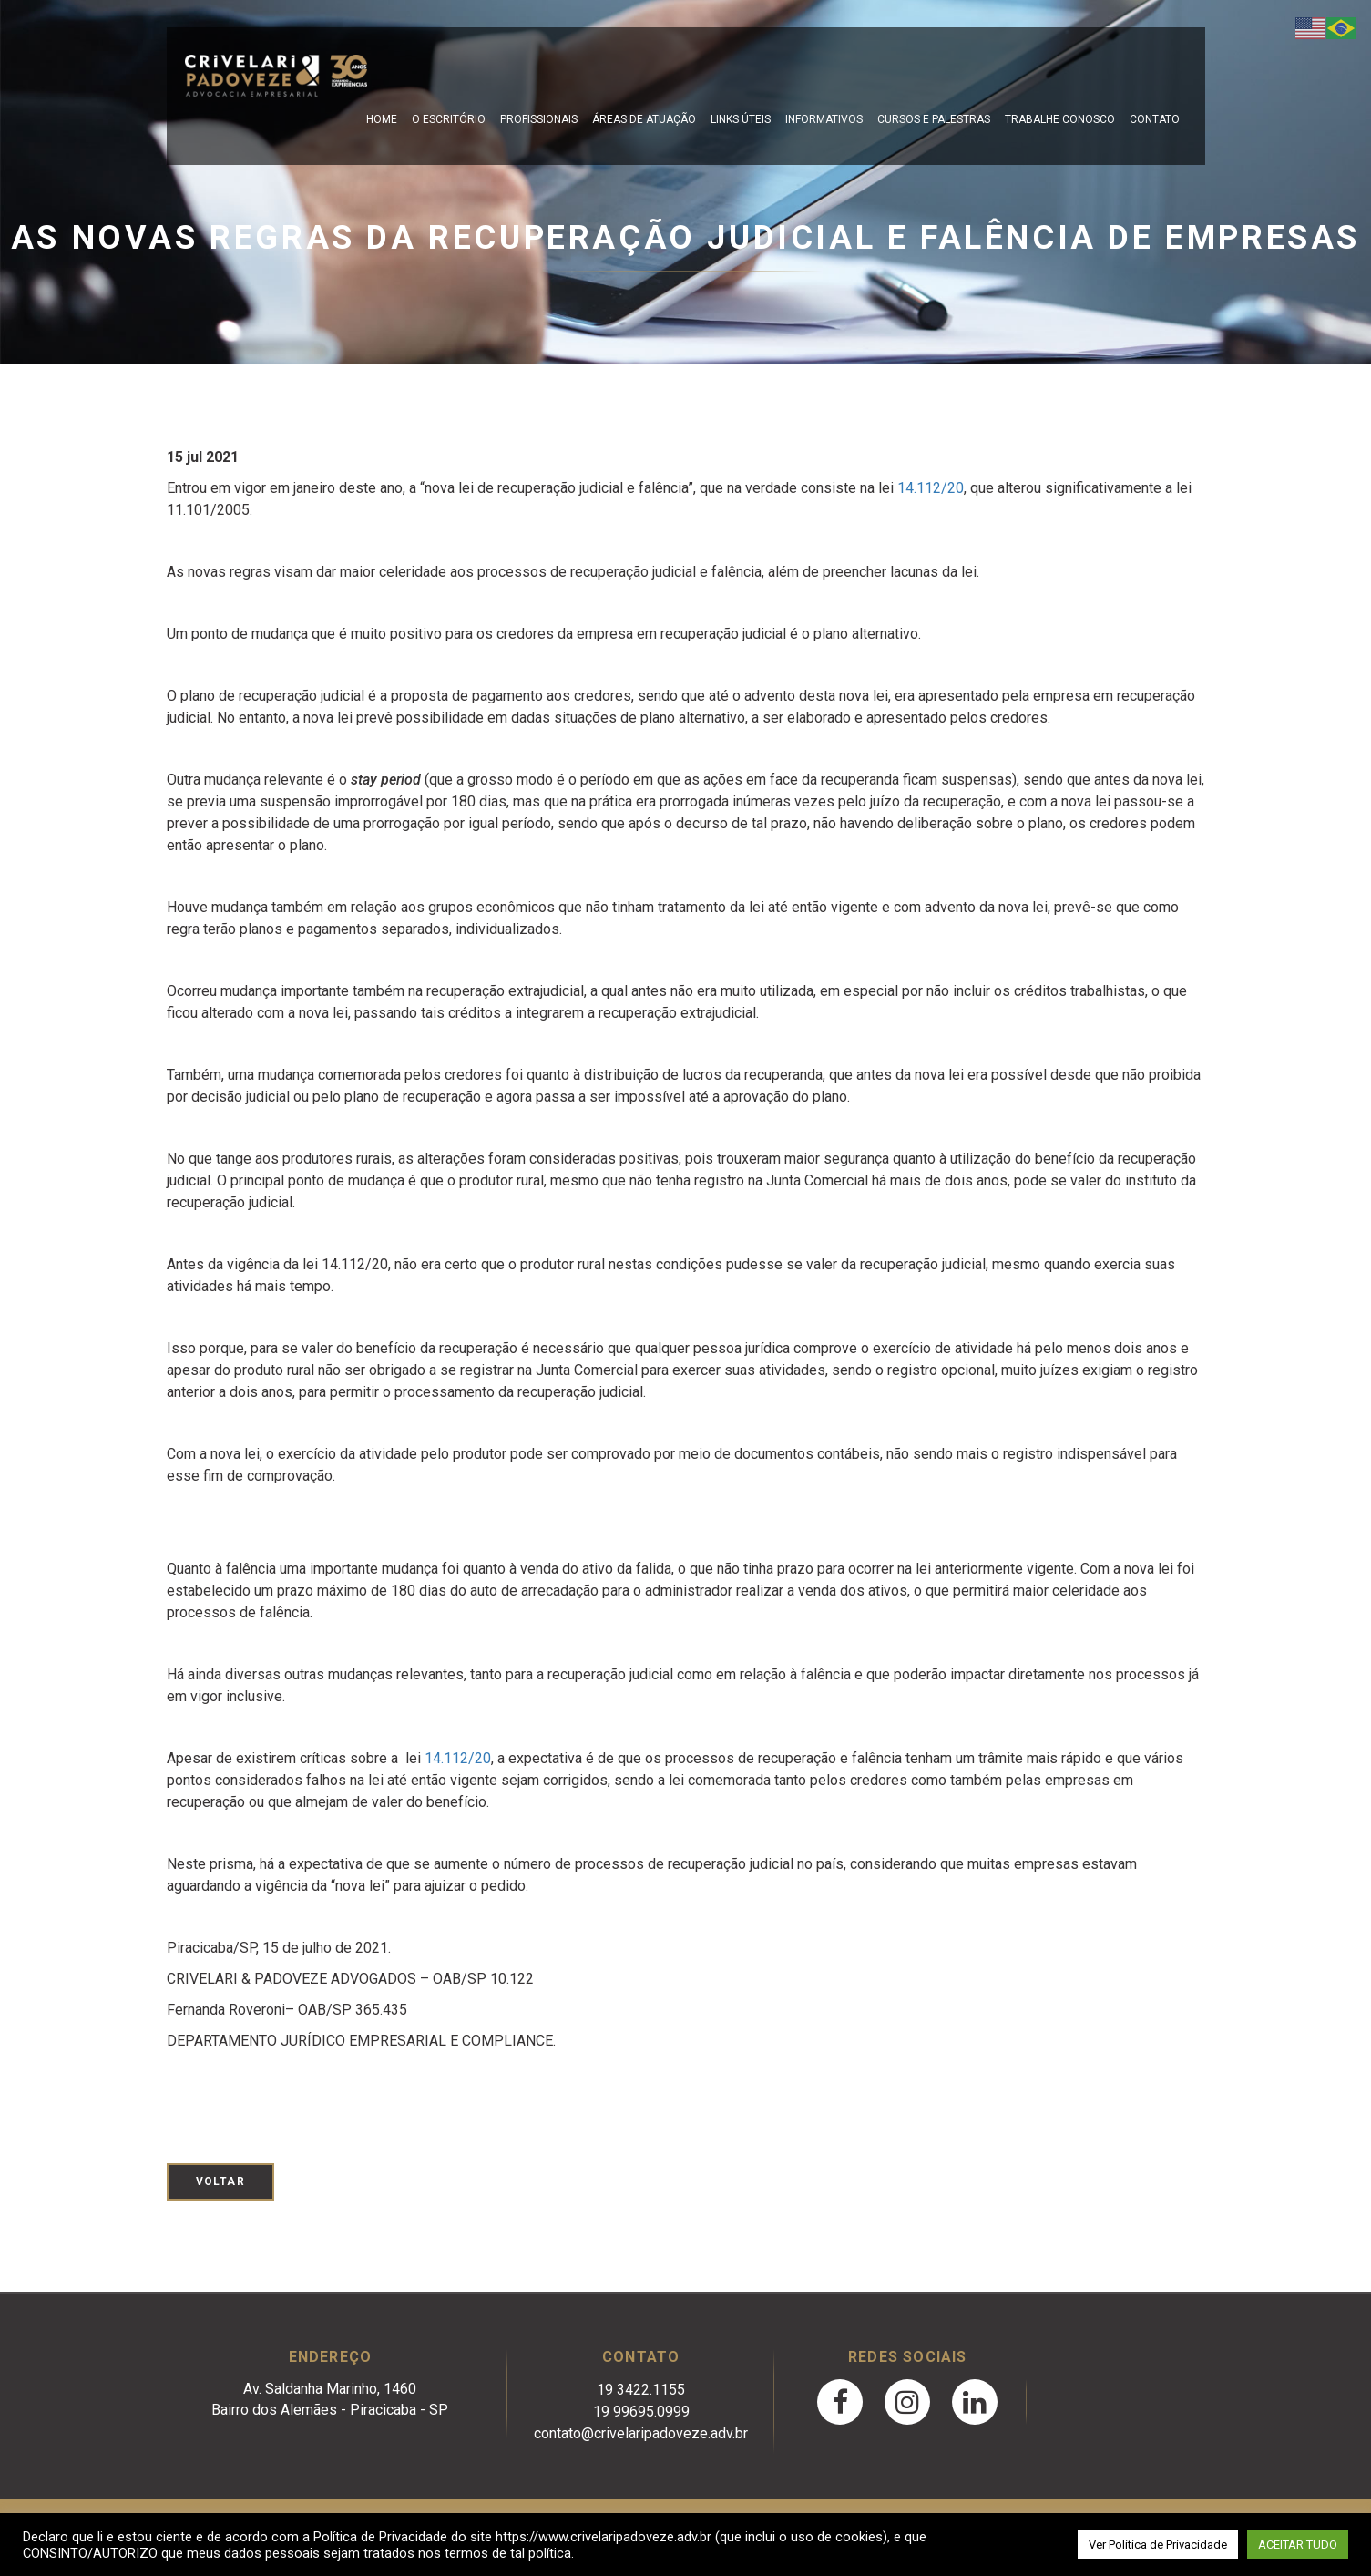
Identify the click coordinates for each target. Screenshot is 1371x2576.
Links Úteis (741, 119)
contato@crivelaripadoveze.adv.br (641, 2433)
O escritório (449, 119)
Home (381, 119)
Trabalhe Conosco (1060, 119)
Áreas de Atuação (644, 119)
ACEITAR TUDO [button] (1297, 2544)
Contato (1155, 119)
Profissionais (539, 119)
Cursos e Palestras (933, 119)
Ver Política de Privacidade (1158, 2544)
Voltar (220, 2181)
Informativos (824, 119)
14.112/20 (930, 488)
